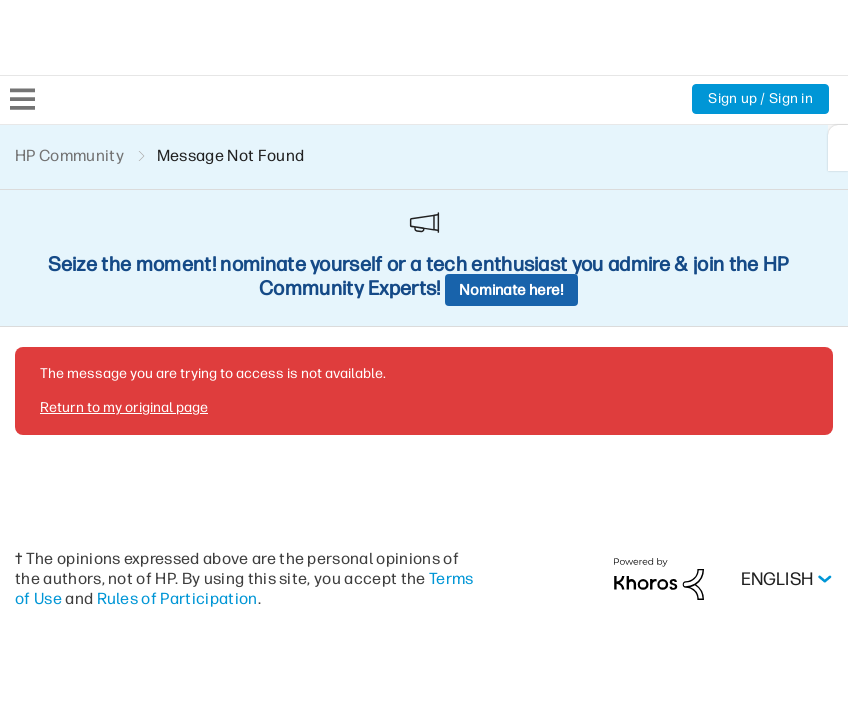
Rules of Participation (229, 459)
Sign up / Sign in (759, 99)
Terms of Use (64, 459)
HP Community (70, 155)
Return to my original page (122, 269)
